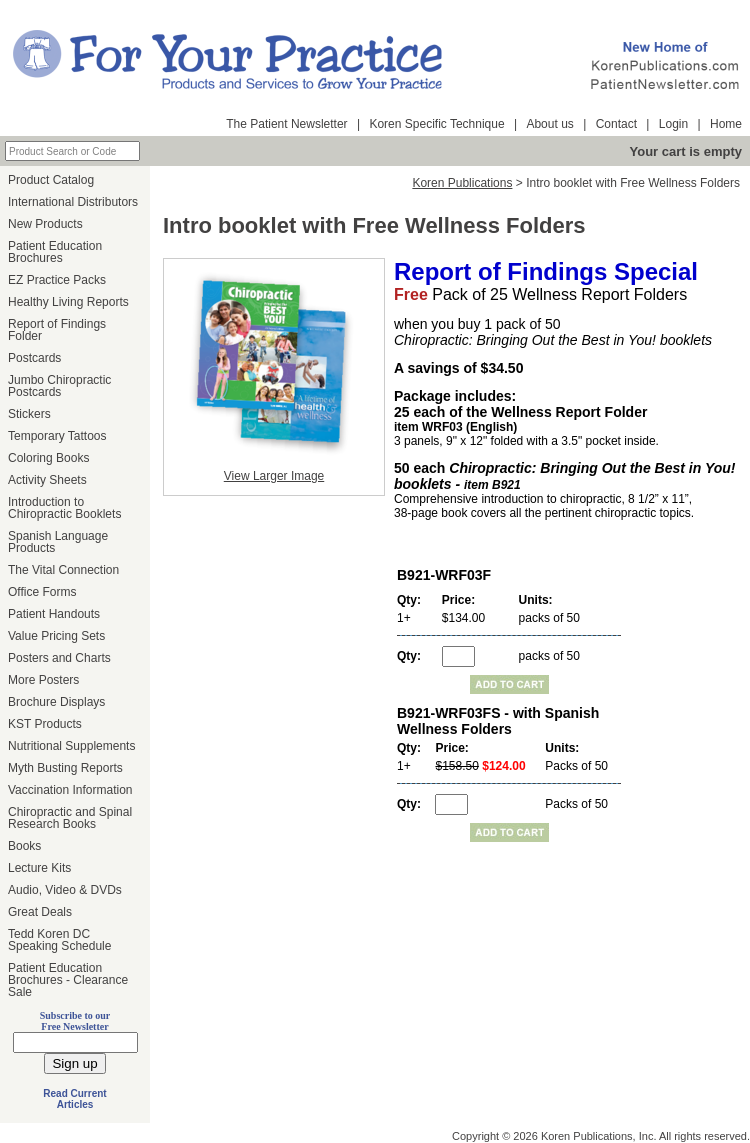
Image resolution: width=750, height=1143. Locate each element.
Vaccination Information (70, 790)
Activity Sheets (47, 480)
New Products (45, 224)
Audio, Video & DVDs (65, 890)
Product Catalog (51, 180)
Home (726, 124)
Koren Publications (462, 183)
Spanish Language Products (58, 542)
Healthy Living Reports (68, 302)
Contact (616, 124)
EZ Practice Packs (57, 280)
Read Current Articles (74, 1099)
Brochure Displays (56, 702)
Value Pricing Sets (56, 636)
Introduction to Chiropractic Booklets (64, 508)
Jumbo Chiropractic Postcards (59, 386)
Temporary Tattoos (57, 436)
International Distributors (73, 202)
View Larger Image (274, 476)
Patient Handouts (54, 614)
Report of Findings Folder (57, 330)
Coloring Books (48, 458)
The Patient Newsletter (286, 124)
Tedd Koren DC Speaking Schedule (59, 940)
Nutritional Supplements (71, 746)
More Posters (43, 680)
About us (549, 124)
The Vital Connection (63, 570)
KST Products (45, 724)
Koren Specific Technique (436, 124)
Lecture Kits (39, 868)
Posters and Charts (59, 658)
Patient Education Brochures (55, 252)
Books (24, 846)
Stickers (29, 414)
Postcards (34, 358)
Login (673, 124)
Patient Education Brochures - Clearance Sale (68, 980)
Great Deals (40, 912)
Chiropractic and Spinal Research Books (70, 818)
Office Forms (42, 592)
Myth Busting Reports (65, 768)
